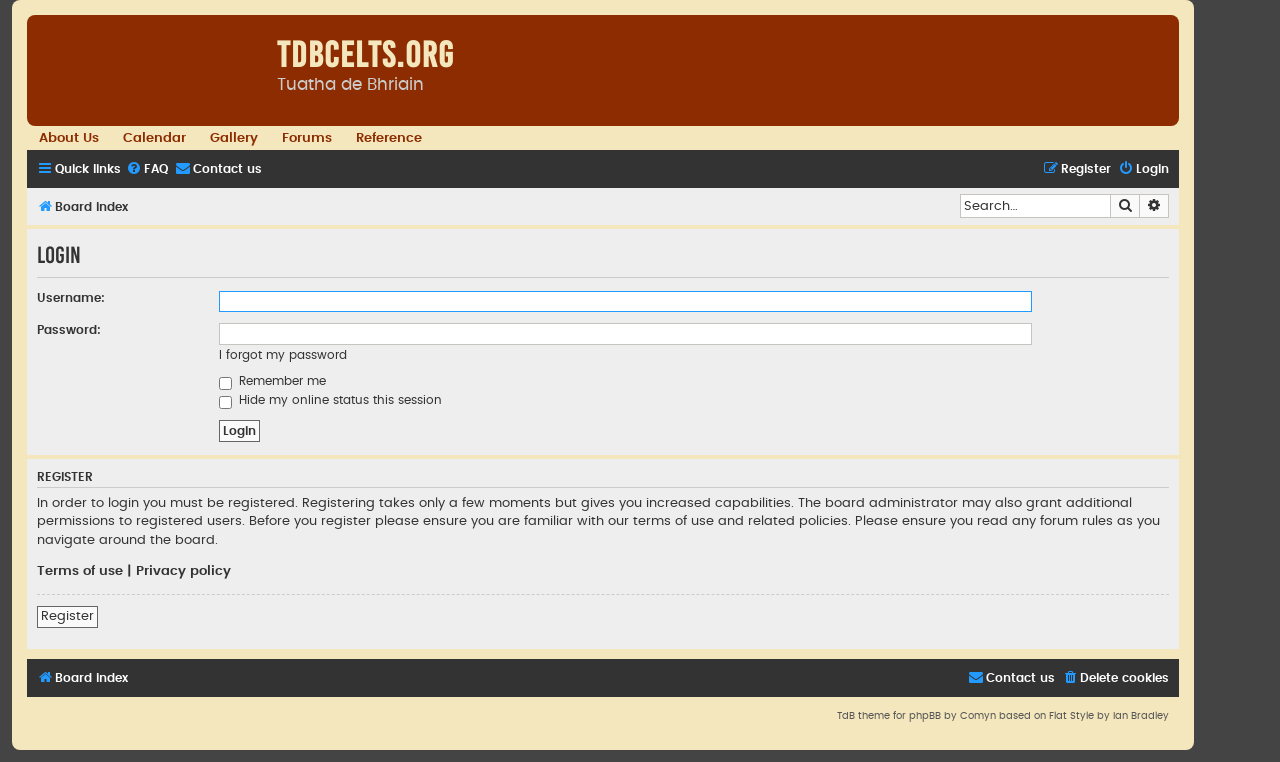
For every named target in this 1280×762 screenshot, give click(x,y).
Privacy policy (183, 571)
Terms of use (80, 571)
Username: (71, 298)
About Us (69, 138)
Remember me (272, 381)
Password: (69, 330)
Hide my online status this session (330, 400)
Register (67, 616)
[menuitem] (147, 169)
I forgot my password (283, 355)
